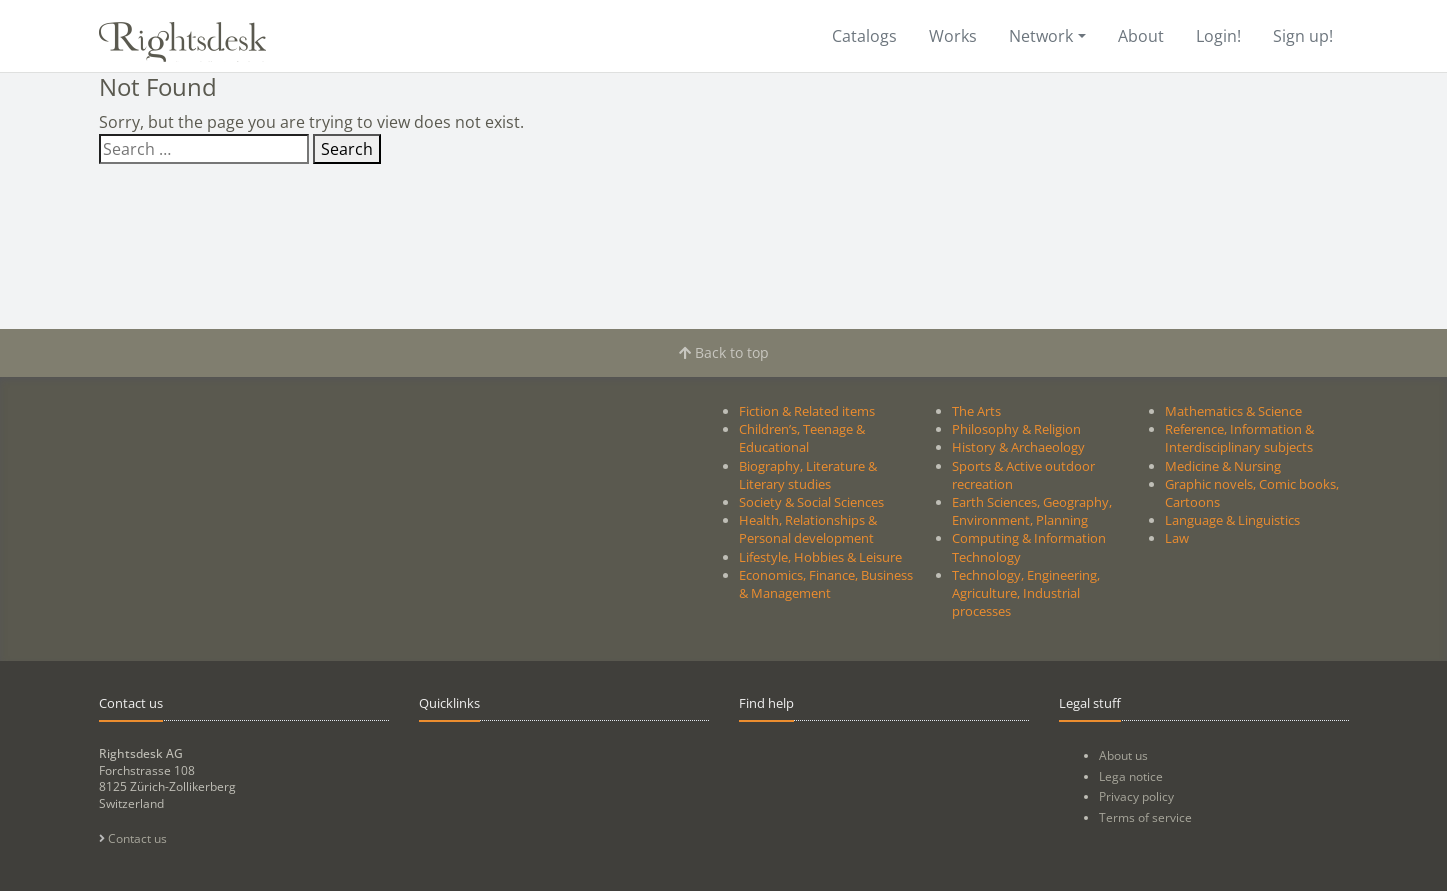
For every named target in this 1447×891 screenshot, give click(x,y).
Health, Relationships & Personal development (808, 529)
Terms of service (1145, 817)
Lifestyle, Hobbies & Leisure (820, 557)
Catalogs (864, 36)
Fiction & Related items (807, 411)
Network (1041, 36)
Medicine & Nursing (1223, 466)
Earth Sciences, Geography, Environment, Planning (1032, 511)
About (1141, 36)
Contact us (133, 838)
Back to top (724, 352)
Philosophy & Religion (1016, 429)
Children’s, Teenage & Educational (802, 438)
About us (1123, 755)
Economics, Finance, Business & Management (826, 584)
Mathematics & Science (1233, 411)
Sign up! (1303, 36)
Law (1177, 538)
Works (953, 36)
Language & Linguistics (1232, 520)
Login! (1218, 36)
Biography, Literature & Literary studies (808, 475)
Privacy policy (1136, 796)
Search (347, 149)
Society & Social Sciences (811, 502)
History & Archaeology (1018, 447)
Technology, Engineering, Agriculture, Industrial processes (1026, 593)
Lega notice (1131, 776)
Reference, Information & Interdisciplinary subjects (1239, 438)
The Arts (976, 411)
